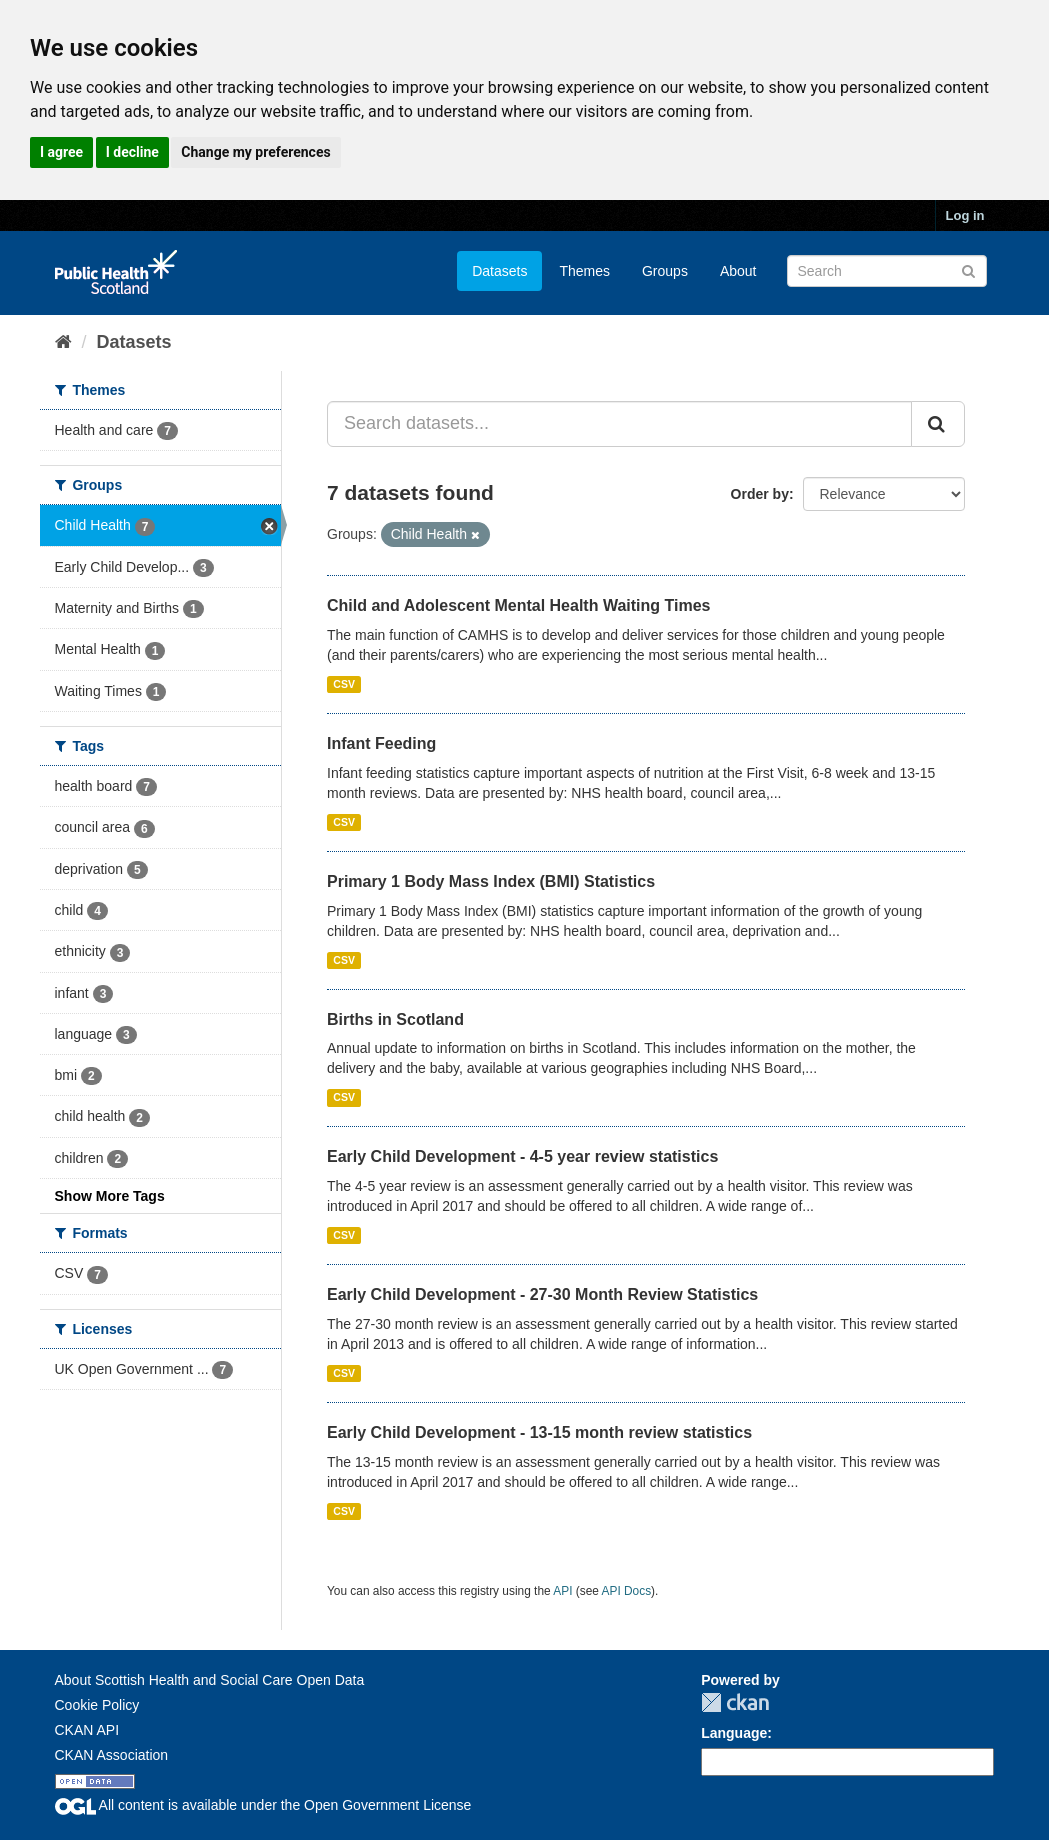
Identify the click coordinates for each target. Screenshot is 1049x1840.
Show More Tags (110, 1196)
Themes (584, 271)
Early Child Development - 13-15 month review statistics (539, 1432)
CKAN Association (112, 1755)
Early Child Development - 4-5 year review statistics (522, 1156)
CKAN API (87, 1730)
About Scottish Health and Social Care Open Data (210, 1680)
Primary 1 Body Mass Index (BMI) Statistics (491, 881)
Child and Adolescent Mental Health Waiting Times (518, 605)
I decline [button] (132, 152)
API (562, 1591)
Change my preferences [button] (255, 152)
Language (734, 1733)
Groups (665, 271)
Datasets (499, 271)
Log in (965, 215)
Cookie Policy (97, 1705)
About (738, 271)
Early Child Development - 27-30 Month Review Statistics (542, 1294)
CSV (344, 684)
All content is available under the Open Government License (263, 1805)
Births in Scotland (395, 1019)
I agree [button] (61, 152)
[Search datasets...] (619, 424)
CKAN (735, 1702)
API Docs (627, 1591)
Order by (760, 494)
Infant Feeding (381, 743)
